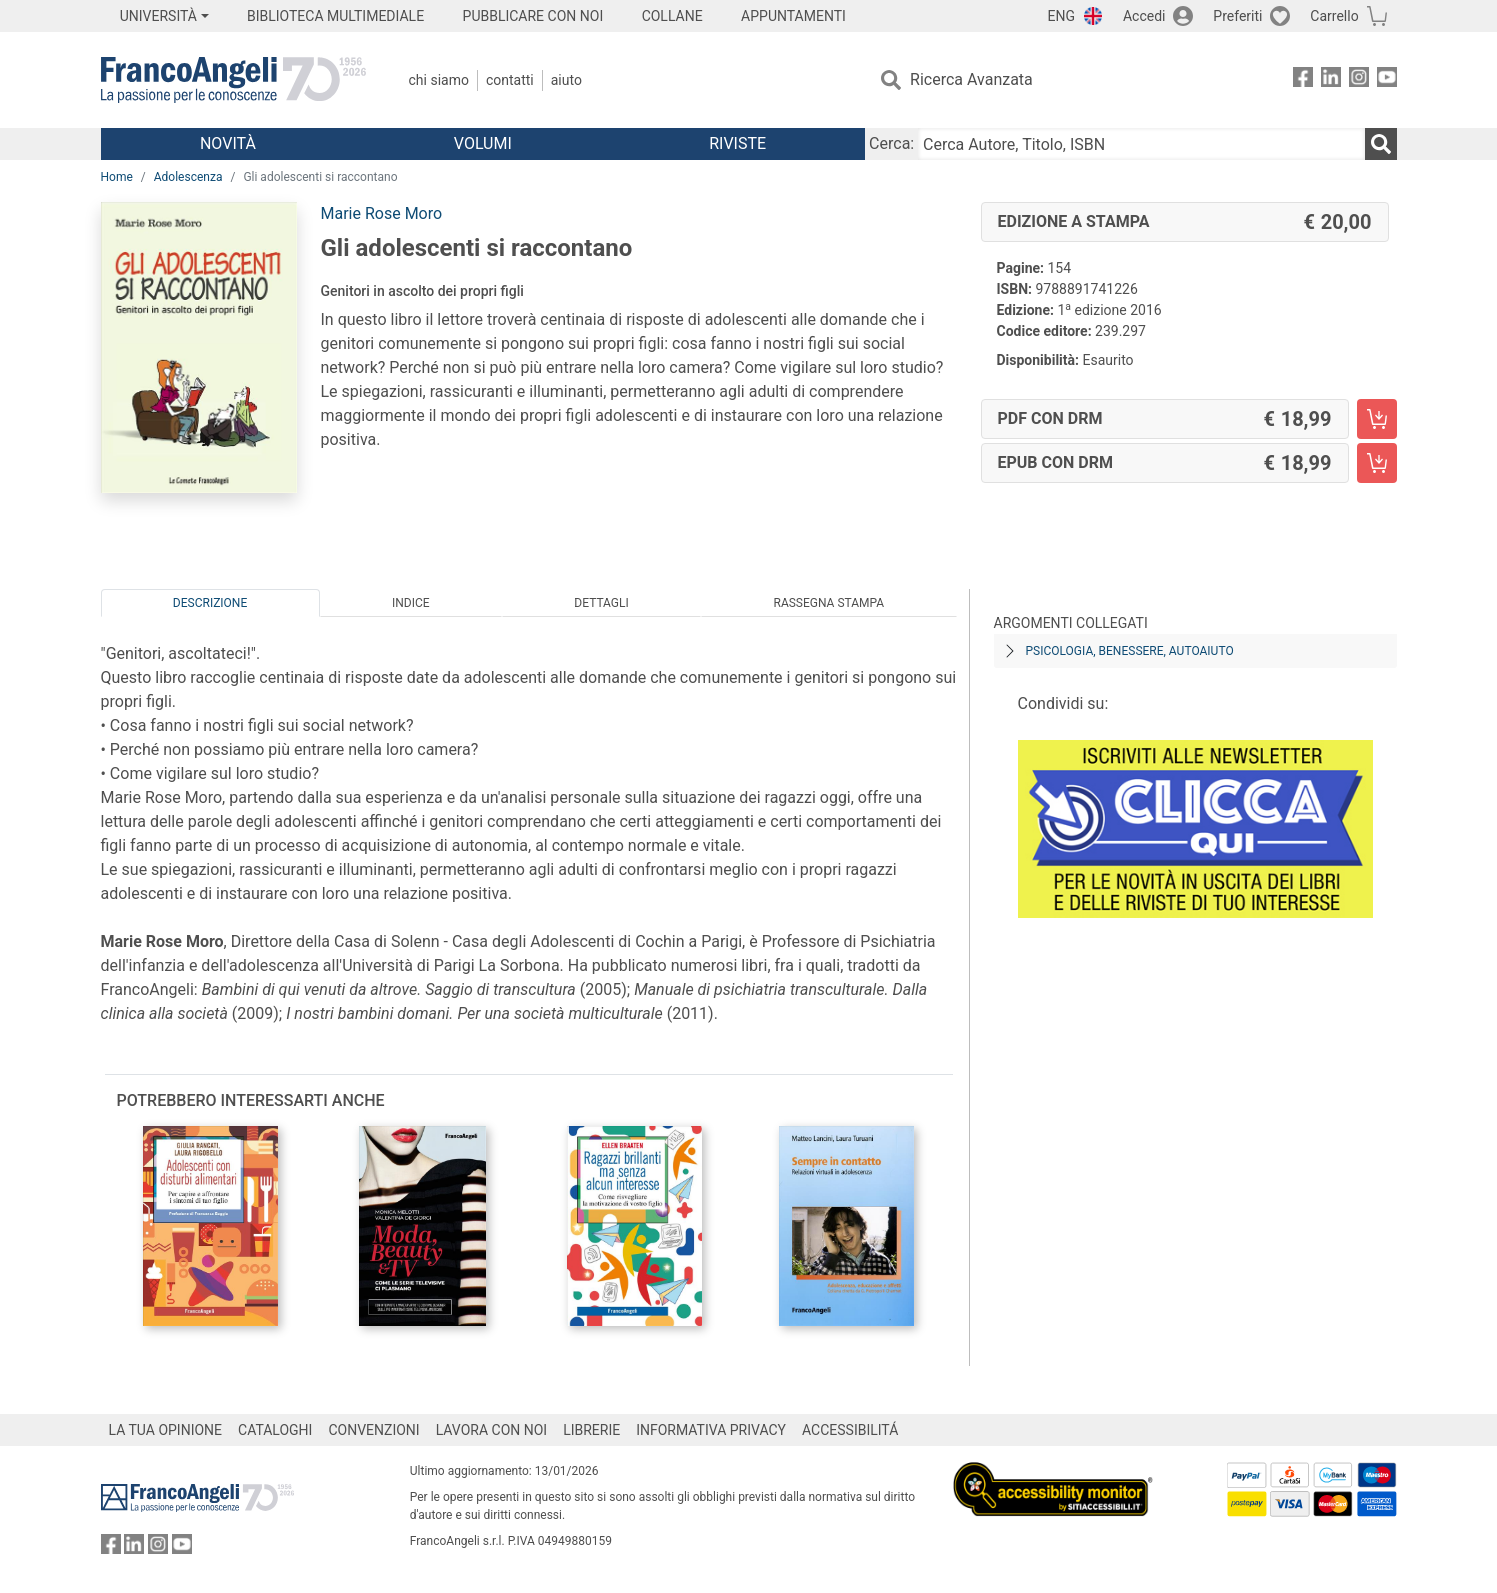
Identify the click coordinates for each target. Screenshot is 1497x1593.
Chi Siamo (439, 80)
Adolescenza (188, 177)
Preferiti (1237, 16)
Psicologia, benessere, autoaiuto (1130, 651)
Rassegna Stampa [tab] (828, 603)
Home (117, 177)
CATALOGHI (275, 1430)
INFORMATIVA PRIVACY (711, 1430)
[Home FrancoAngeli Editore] (233, 80)
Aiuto (566, 80)
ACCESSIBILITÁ (850, 1430)
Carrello (1334, 16)
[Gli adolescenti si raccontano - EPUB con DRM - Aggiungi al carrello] (1377, 463)
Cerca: (891, 143)
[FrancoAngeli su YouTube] (1387, 80)
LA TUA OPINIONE (166, 1430)
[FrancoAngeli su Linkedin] (1331, 80)
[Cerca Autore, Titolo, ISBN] (1141, 144)
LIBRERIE (591, 1430)
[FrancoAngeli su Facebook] (1303, 80)
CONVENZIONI (373, 1430)
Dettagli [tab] (601, 603)
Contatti (510, 80)
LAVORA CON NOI (492, 1430)
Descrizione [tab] (210, 603)
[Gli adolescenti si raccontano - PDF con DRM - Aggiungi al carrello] (1377, 419)
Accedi (1144, 16)
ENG (1061, 16)
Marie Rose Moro (382, 213)
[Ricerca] (1381, 144)
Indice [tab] (411, 603)
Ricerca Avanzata (971, 79)
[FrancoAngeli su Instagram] (1359, 80)
